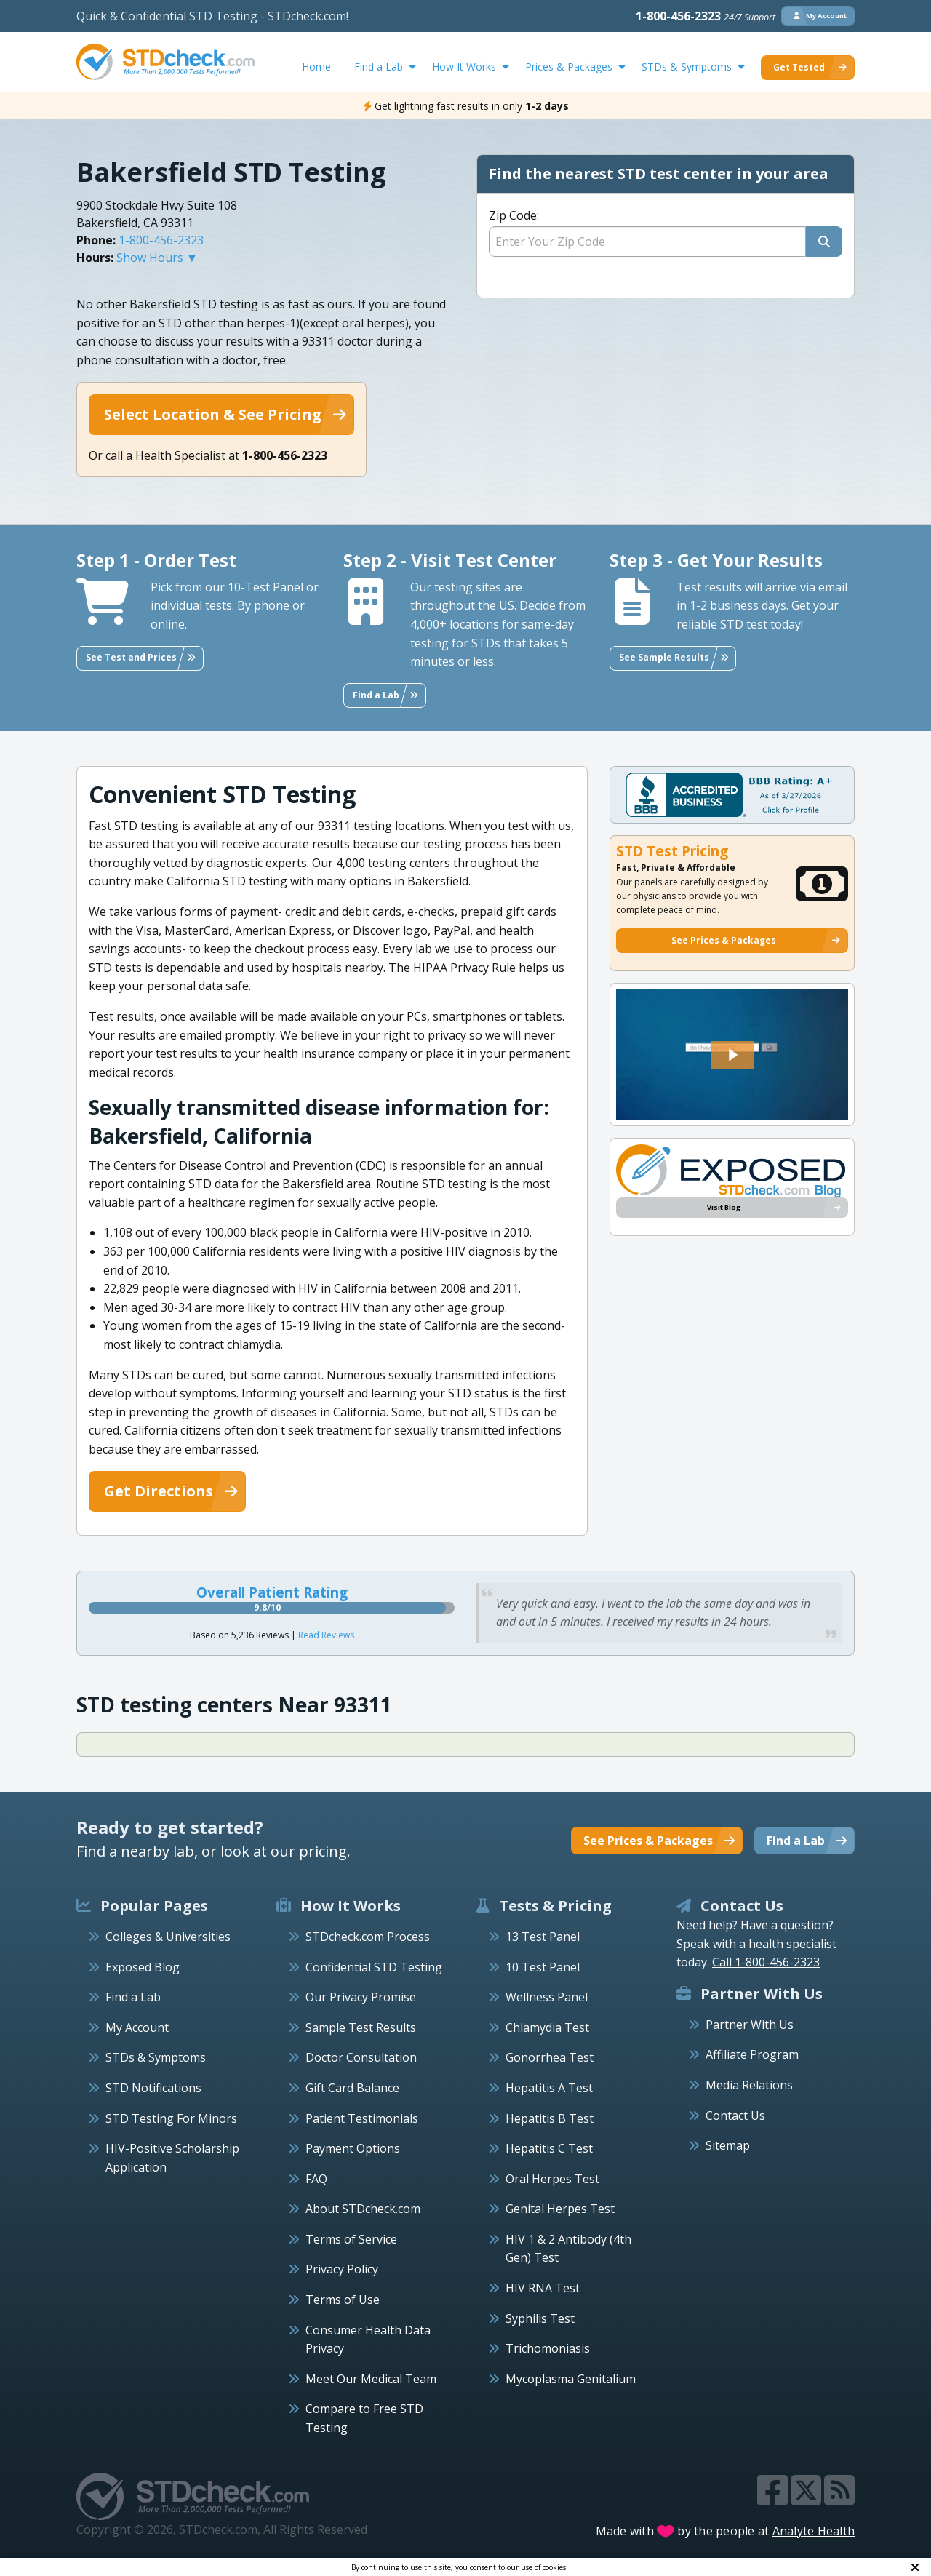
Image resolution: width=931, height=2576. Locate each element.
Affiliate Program (752, 2054)
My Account (137, 2027)
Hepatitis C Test (549, 2148)
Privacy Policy (341, 2269)
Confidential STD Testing (373, 1967)
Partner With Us (750, 2025)
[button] (732, 1055)
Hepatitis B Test (550, 2118)
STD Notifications (153, 2088)
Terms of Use (342, 2300)
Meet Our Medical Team (370, 2379)
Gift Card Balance (352, 2088)
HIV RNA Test (543, 2288)
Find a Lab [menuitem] (378, 66)
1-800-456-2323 (705, 16)
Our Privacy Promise (360, 1997)
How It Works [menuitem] (464, 66)
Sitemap (728, 2145)
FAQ (316, 2179)
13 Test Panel (543, 1937)
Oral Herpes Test (552, 2179)
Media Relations (749, 2085)
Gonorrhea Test (550, 2057)
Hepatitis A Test (549, 2088)
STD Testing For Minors (171, 2118)
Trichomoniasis (548, 2348)
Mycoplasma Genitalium (571, 2379)
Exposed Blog (142, 1967)
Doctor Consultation (361, 2057)
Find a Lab (133, 1997)
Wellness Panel (547, 1997)
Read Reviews (326, 1635)
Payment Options (352, 2148)
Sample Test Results (360, 2027)
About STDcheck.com (362, 2209)
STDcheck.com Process (367, 1937)
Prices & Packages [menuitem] (568, 66)
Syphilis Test (540, 2318)
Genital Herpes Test (560, 2209)
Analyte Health (813, 2531)
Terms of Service (351, 2239)
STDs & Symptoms (155, 2057)
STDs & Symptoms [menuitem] (687, 66)
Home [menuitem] (316, 66)
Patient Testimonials (361, 2118)
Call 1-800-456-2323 (766, 1962)
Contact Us (735, 2116)
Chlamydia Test (547, 2027)
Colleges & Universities (168, 1937)
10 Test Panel (543, 1967)
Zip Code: (514, 215)
